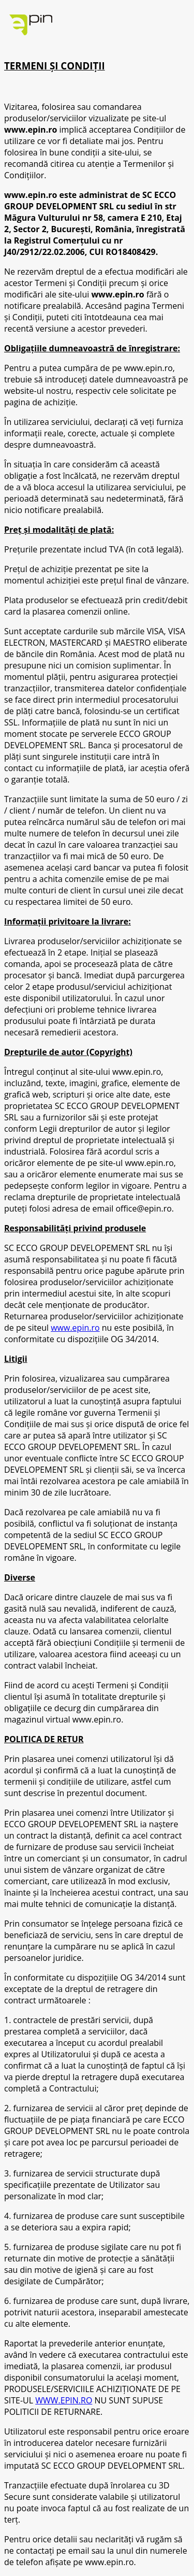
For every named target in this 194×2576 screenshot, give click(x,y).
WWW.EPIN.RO (63, 2400)
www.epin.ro (75, 1327)
